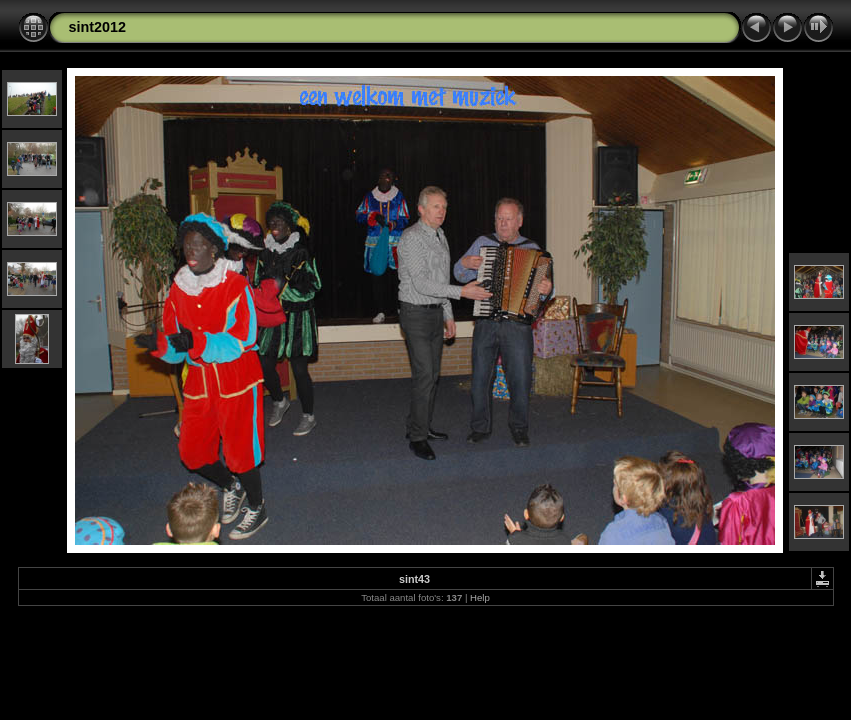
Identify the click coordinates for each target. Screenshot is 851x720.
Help (480, 597)
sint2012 (98, 27)
